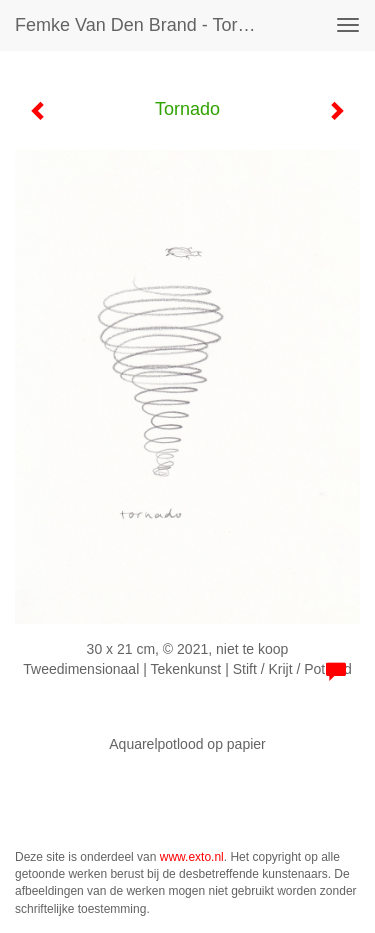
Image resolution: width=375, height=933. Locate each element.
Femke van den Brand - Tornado (143, 25)
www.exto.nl (192, 857)
